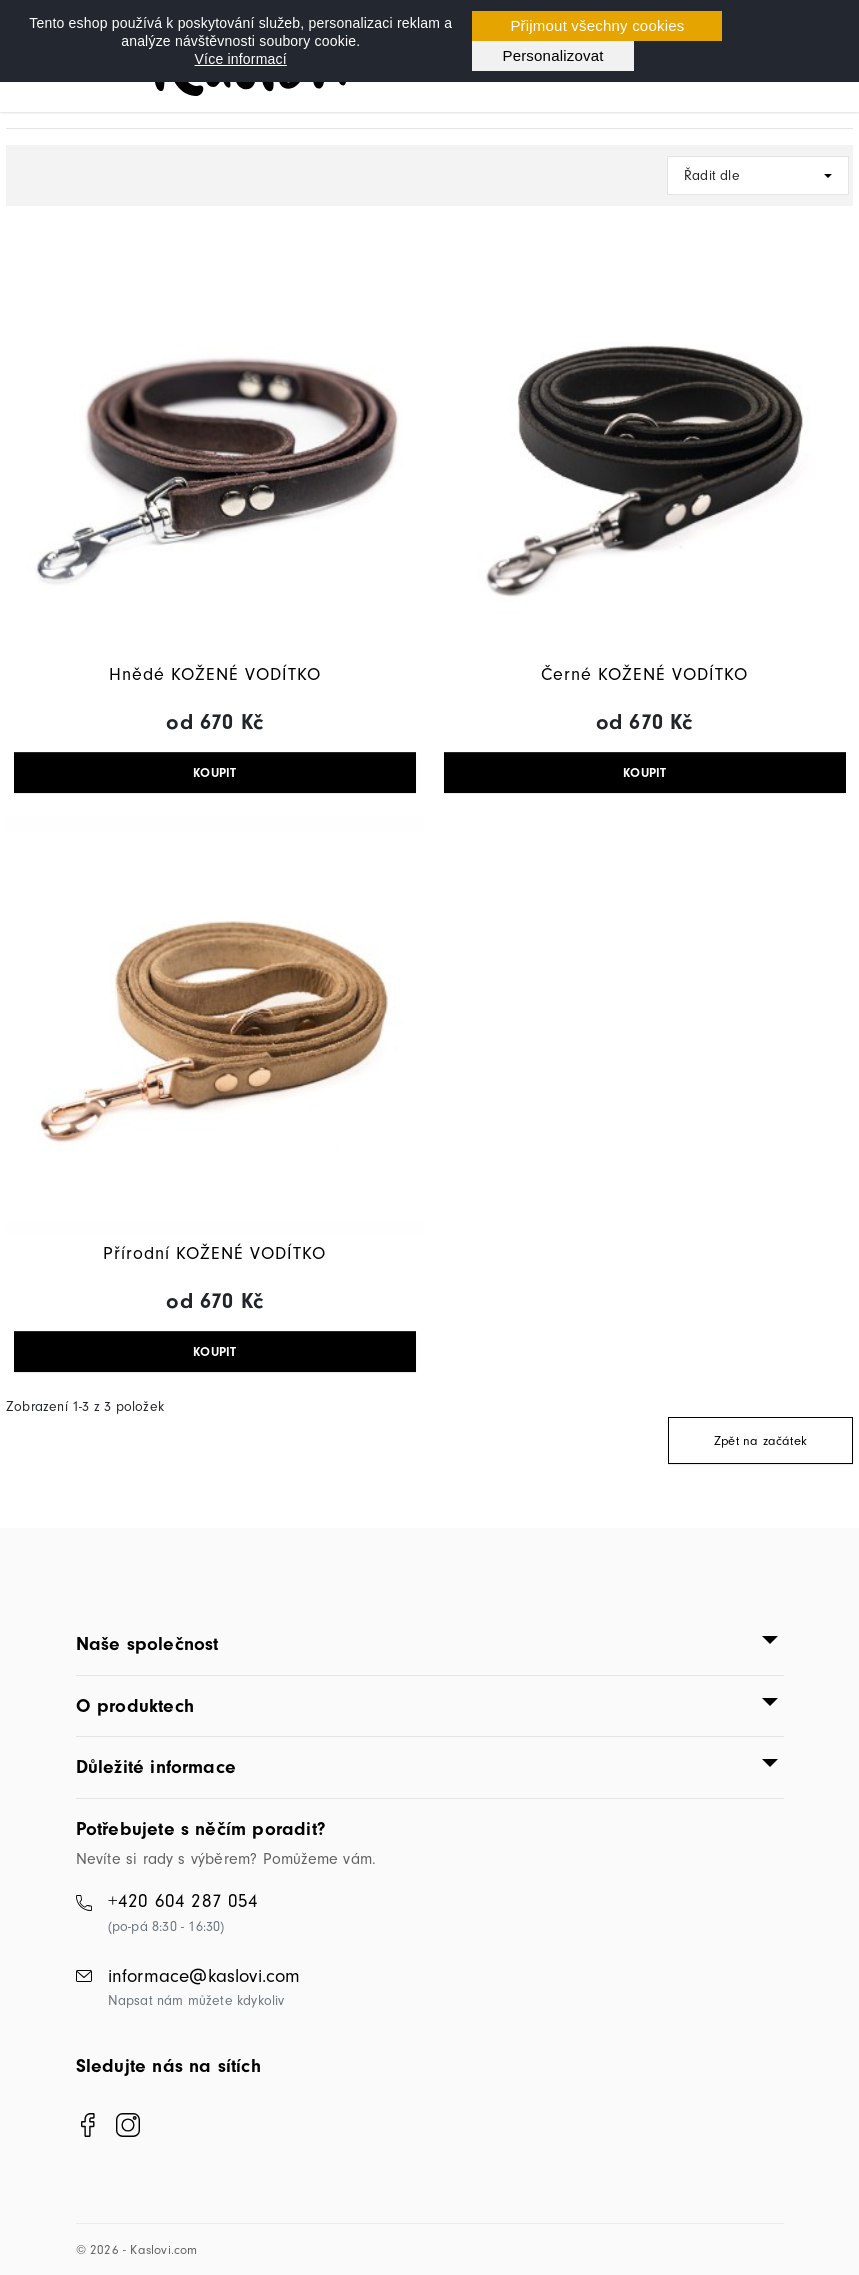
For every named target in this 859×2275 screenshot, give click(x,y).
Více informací (241, 59)
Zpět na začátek (760, 1440)
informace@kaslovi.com (204, 1976)
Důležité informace (156, 1767)
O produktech (135, 1706)
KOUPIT (214, 772)
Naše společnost (147, 1644)
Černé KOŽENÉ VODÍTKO (644, 674)
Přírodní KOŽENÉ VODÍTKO (214, 1253)
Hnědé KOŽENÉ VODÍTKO (215, 674)
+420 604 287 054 (183, 1901)
